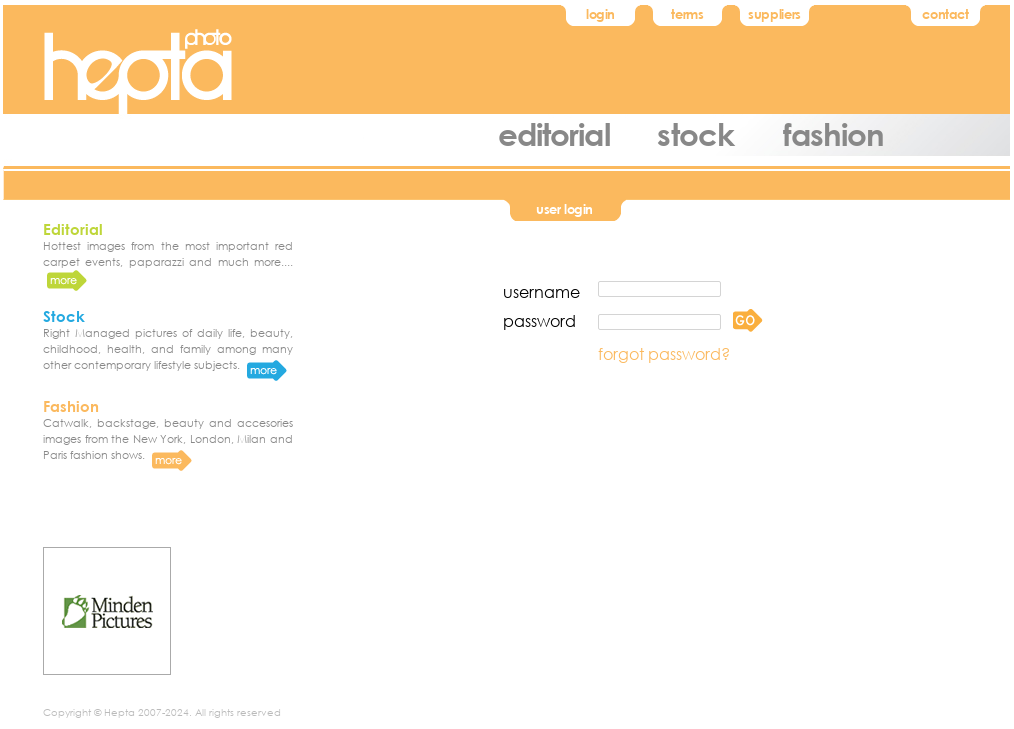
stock (695, 133)
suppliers (774, 14)
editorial (554, 133)
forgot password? (664, 353)
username (541, 291)
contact (945, 14)
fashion (834, 133)
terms (687, 14)
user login (564, 209)
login (600, 14)
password (539, 320)
